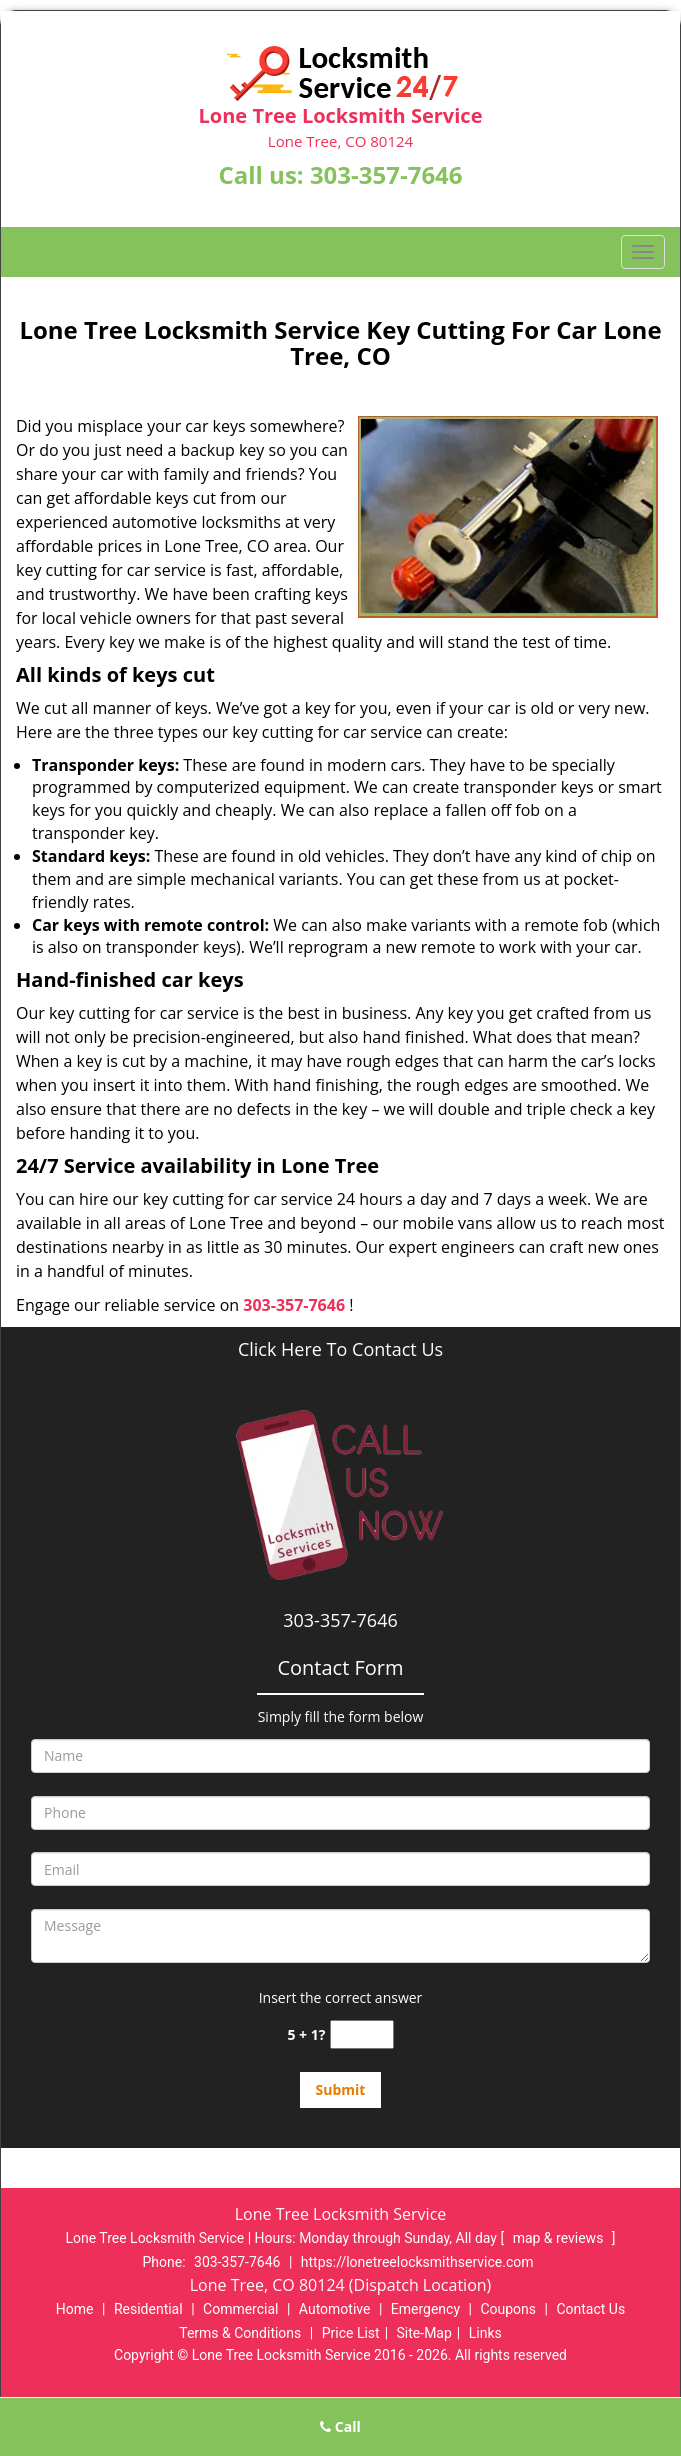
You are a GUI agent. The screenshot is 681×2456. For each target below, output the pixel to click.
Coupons (508, 2309)
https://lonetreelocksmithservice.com (417, 2262)
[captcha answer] (362, 2034)
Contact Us (590, 2309)
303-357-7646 (386, 174)
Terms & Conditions (240, 2333)
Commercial (240, 2309)
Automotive (335, 2309)
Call (340, 2426)
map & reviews (560, 2238)
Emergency (425, 2309)
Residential (148, 2309)
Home (75, 2309)
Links (485, 2333)
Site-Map (424, 2333)
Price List (351, 2333)
